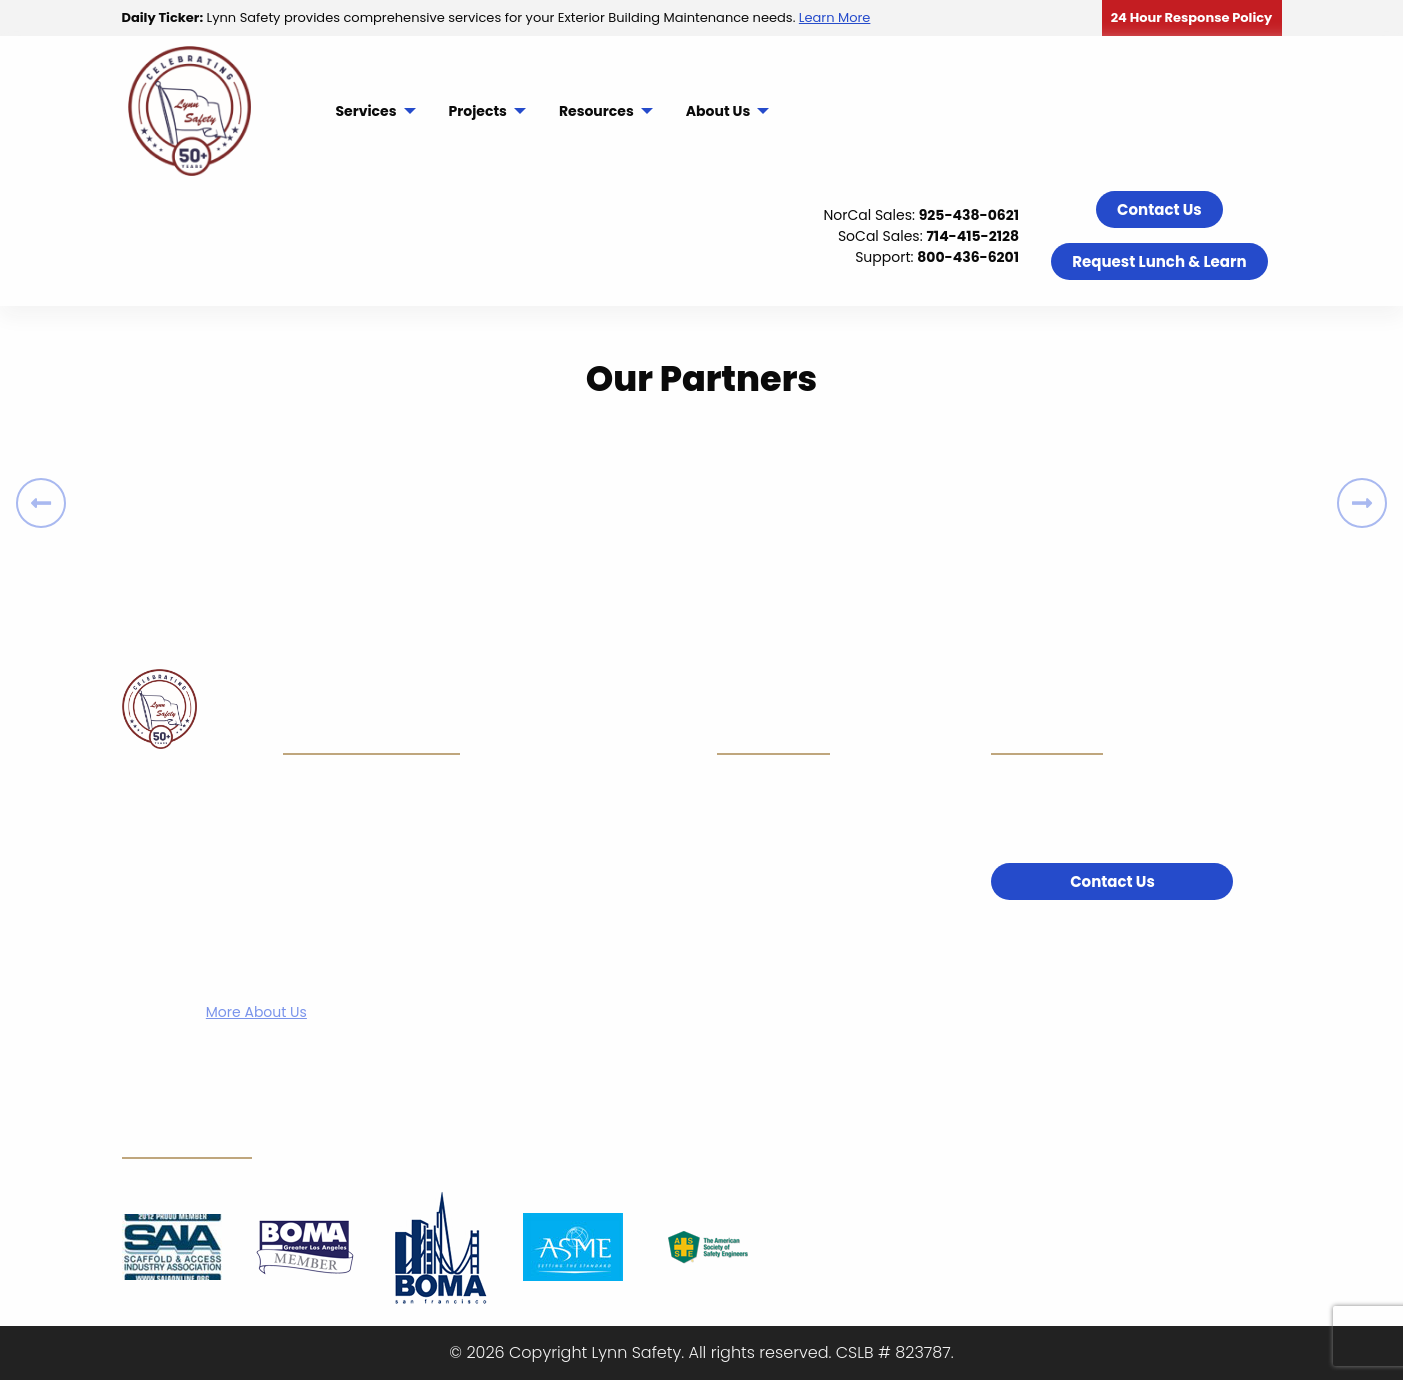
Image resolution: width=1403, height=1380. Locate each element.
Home (565, 718)
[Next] (1362, 503)
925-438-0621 (969, 215)
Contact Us (1159, 209)
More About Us (256, 1012)
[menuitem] (374, 111)
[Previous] (41, 503)
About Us (718, 111)
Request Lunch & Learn (1159, 261)
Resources (596, 111)
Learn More (835, 17)
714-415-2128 (972, 236)
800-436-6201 (968, 257)
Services (366, 111)
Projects (478, 111)
